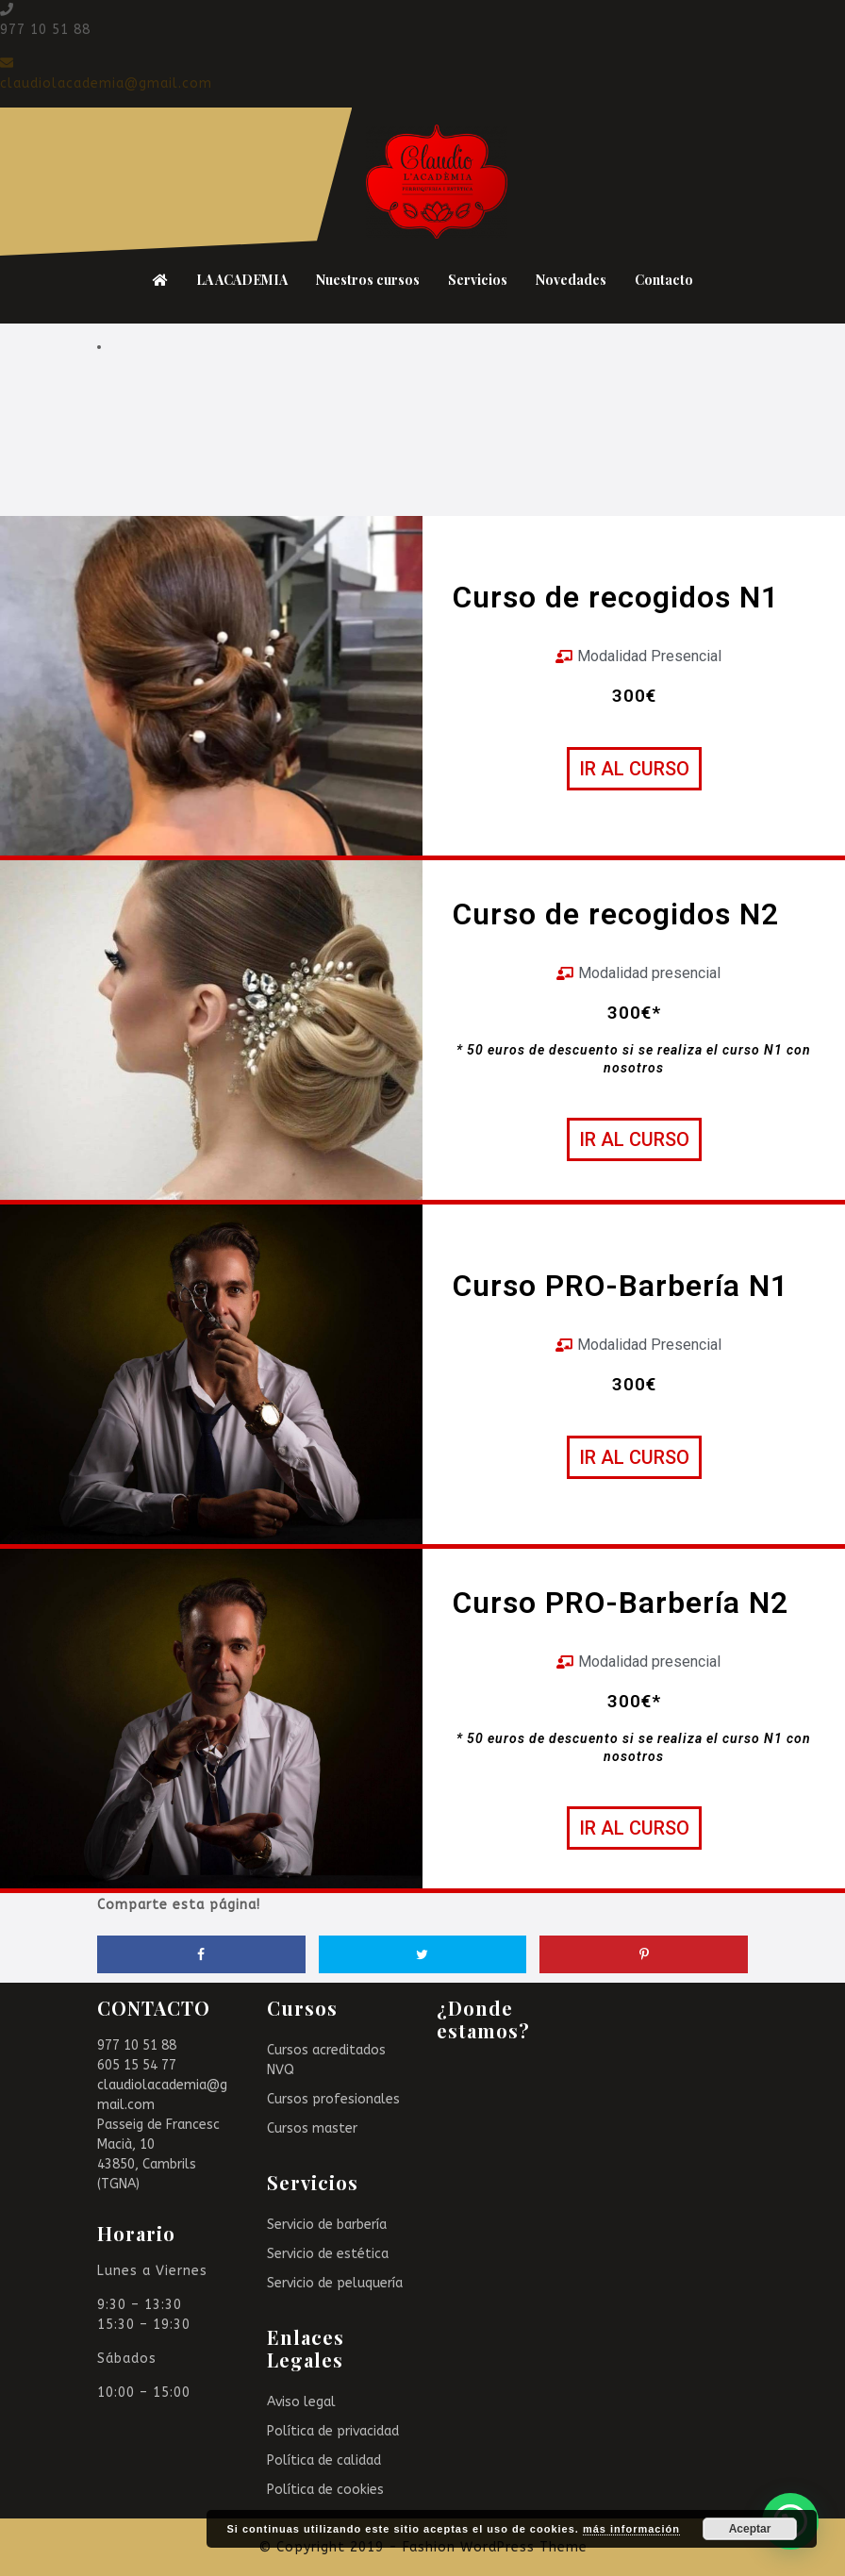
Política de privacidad (333, 2431)
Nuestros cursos (368, 280)
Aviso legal (301, 2402)
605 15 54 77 (136, 2065)
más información (631, 2528)
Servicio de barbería (327, 2225)
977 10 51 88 (136, 2045)
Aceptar (750, 2528)
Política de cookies (325, 2490)
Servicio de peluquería (335, 2283)
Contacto (664, 280)
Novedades (571, 280)
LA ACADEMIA (242, 280)
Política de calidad (324, 2460)
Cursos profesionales (333, 2099)
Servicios (477, 280)
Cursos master (312, 2128)
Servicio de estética (328, 2254)
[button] (634, 768)
